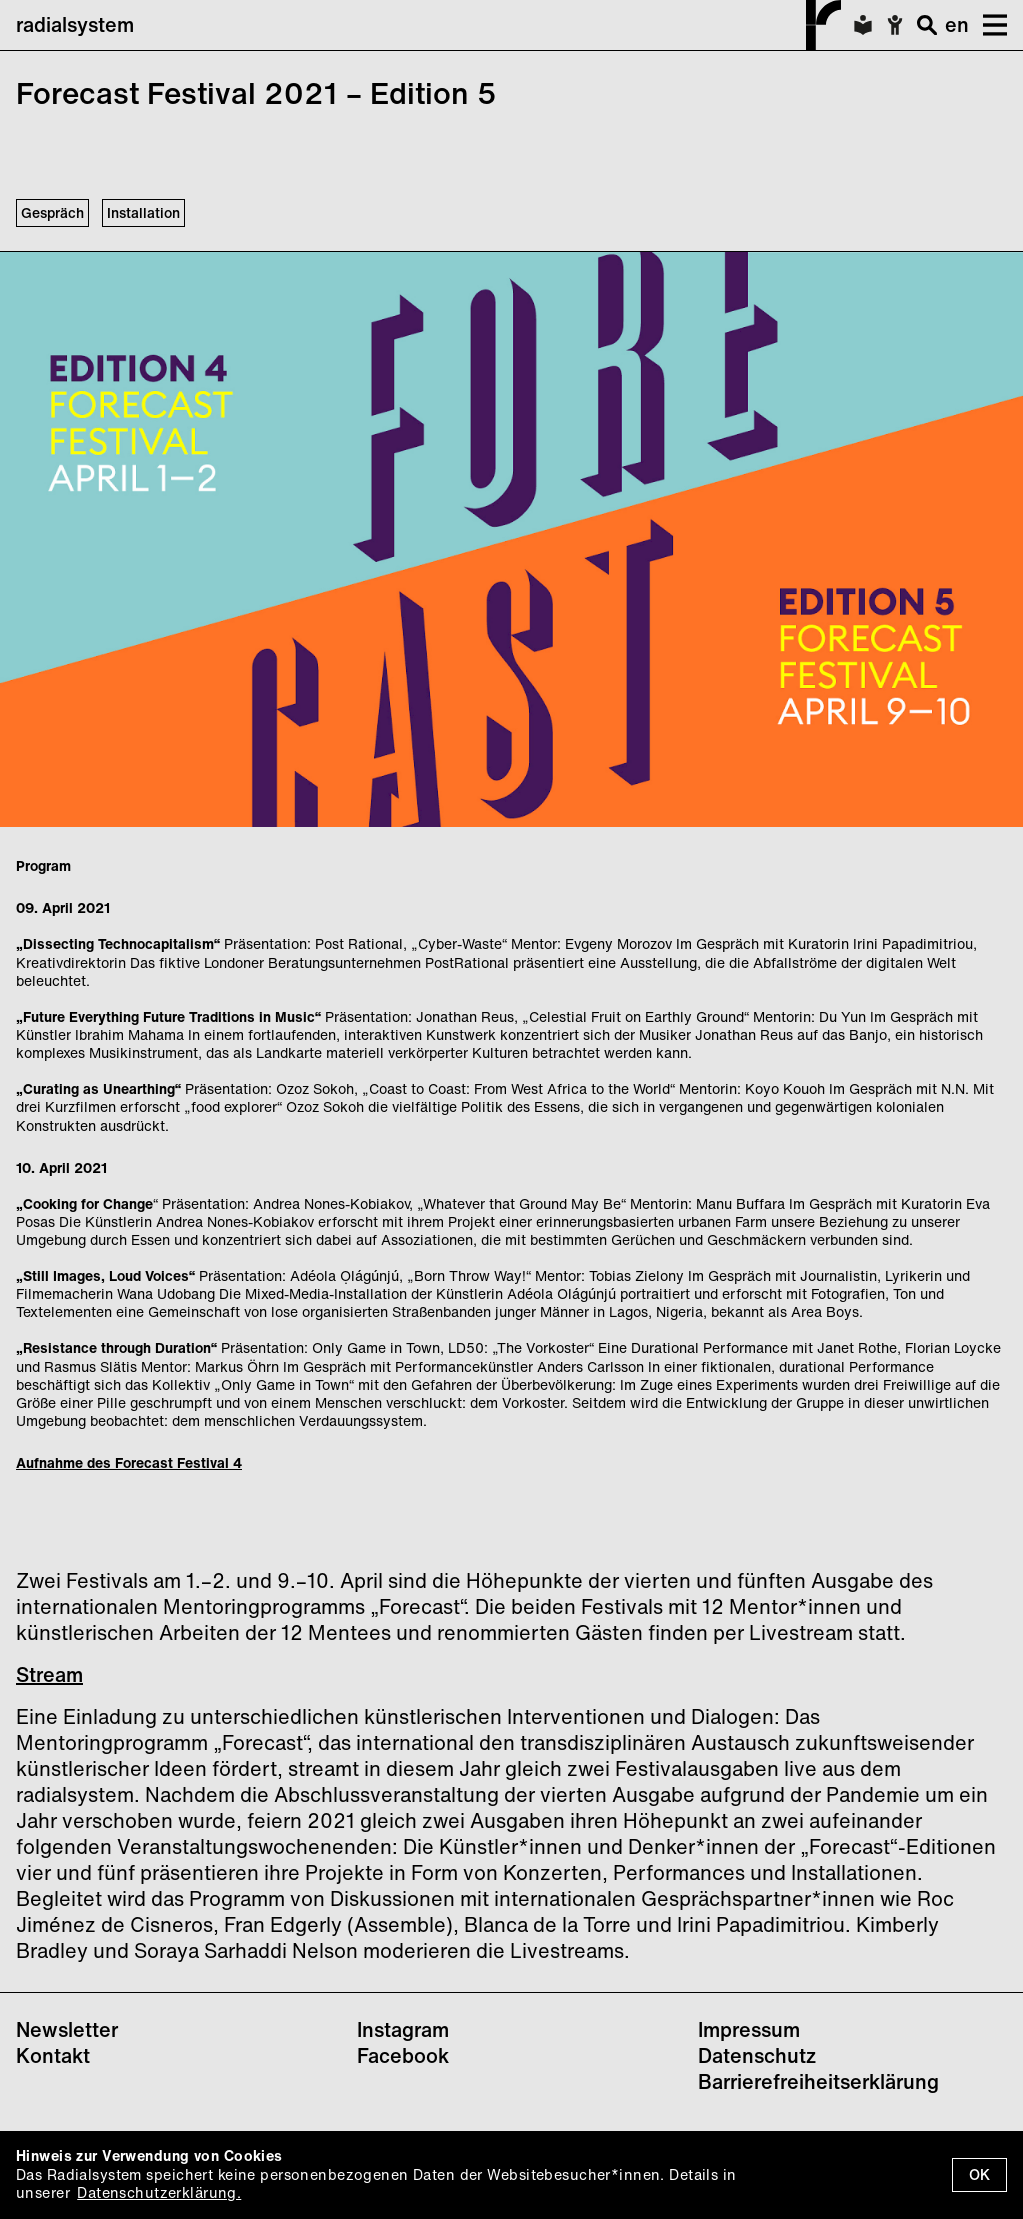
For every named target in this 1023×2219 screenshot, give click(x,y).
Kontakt (53, 2055)
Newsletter (67, 2029)
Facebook (403, 2055)
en (957, 24)
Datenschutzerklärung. (159, 2192)
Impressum (749, 2029)
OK (979, 2174)
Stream (49, 1674)
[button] (988, 25)
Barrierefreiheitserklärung (818, 2081)
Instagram (403, 2029)
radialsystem (428, 25)
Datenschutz (757, 2055)
